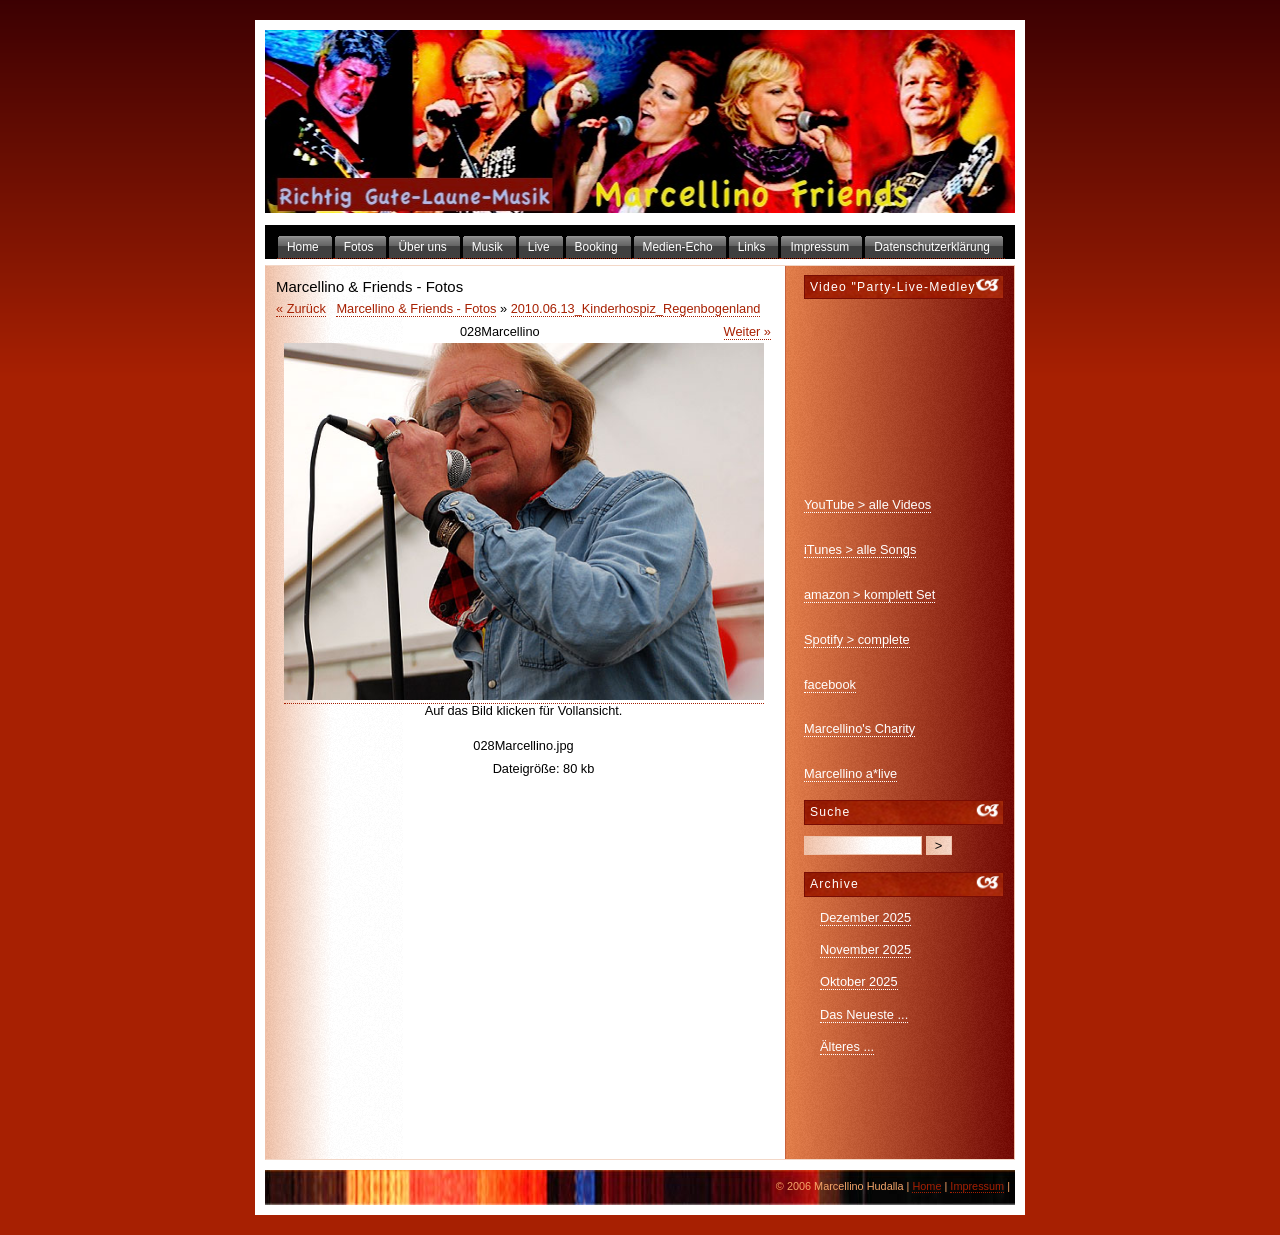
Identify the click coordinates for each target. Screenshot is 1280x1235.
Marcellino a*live (850, 773)
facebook (830, 684)
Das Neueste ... (864, 1014)
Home (926, 1186)
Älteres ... (847, 1046)
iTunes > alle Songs (860, 549)
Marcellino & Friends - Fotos (416, 308)
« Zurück (301, 308)
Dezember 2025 (865, 917)
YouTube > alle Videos (867, 504)
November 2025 (865, 949)
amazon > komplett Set (869, 594)
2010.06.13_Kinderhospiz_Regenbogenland (636, 308)
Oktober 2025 (859, 981)
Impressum (977, 1186)
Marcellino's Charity (859, 728)
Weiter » (747, 331)
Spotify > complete (857, 639)
